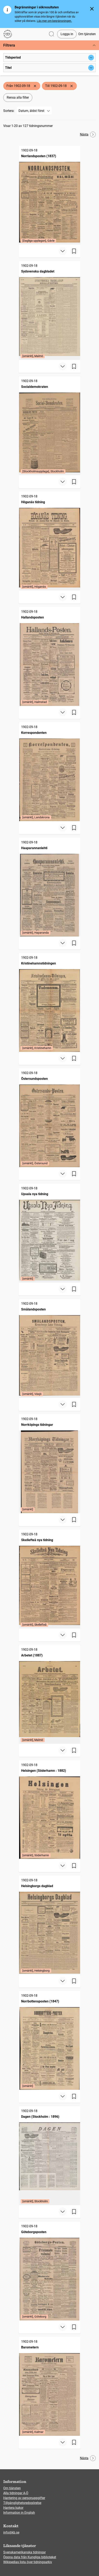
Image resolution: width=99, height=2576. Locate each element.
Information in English (19, 2513)
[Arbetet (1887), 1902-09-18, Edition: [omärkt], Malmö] (50, 1694)
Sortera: (8, 111)
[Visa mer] (63, 251)
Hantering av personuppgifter (24, 2498)
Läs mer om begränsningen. (54, 20)
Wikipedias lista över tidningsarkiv (27, 2562)
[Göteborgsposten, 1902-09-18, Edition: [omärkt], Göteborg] (50, 2270)
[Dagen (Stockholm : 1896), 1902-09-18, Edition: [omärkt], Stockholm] (50, 2155)
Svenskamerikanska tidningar (24, 2552)
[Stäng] (92, 9)
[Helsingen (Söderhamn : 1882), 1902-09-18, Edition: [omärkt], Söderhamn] (50, 1809)
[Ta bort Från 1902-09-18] (35, 86)
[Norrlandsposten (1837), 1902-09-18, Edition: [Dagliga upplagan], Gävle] (50, 195)
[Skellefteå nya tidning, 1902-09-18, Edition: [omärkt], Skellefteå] (50, 1578)
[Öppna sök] (51, 34)
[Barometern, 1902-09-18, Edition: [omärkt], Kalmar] (50, 2386)
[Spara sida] (74, 251)
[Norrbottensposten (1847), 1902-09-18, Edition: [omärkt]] (50, 2040)
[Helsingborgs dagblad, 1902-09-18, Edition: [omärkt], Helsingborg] (50, 1924)
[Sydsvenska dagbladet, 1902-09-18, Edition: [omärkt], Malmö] (50, 310)
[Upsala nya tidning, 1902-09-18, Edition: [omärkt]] (50, 1232)
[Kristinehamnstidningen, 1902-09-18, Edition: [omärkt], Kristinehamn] (50, 1002)
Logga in (67, 34)
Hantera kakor (13, 2508)
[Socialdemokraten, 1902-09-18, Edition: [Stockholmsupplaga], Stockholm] (50, 425)
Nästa (88, 134)
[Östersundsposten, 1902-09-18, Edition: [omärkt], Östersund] (50, 1117)
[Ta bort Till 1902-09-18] (71, 86)
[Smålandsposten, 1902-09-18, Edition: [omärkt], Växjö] (50, 1348)
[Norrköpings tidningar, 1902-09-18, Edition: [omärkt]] (50, 1463)
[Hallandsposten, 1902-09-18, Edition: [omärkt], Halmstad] (50, 656)
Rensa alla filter (18, 97)
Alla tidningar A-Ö (15, 2493)
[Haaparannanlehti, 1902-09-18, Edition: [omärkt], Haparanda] (50, 887)
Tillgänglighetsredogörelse (22, 2503)
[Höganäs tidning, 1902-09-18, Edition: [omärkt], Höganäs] (50, 541)
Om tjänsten (87, 34)
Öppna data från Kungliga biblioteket (29, 2557)
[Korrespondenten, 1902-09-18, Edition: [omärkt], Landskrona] (50, 771)
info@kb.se (11, 2532)
